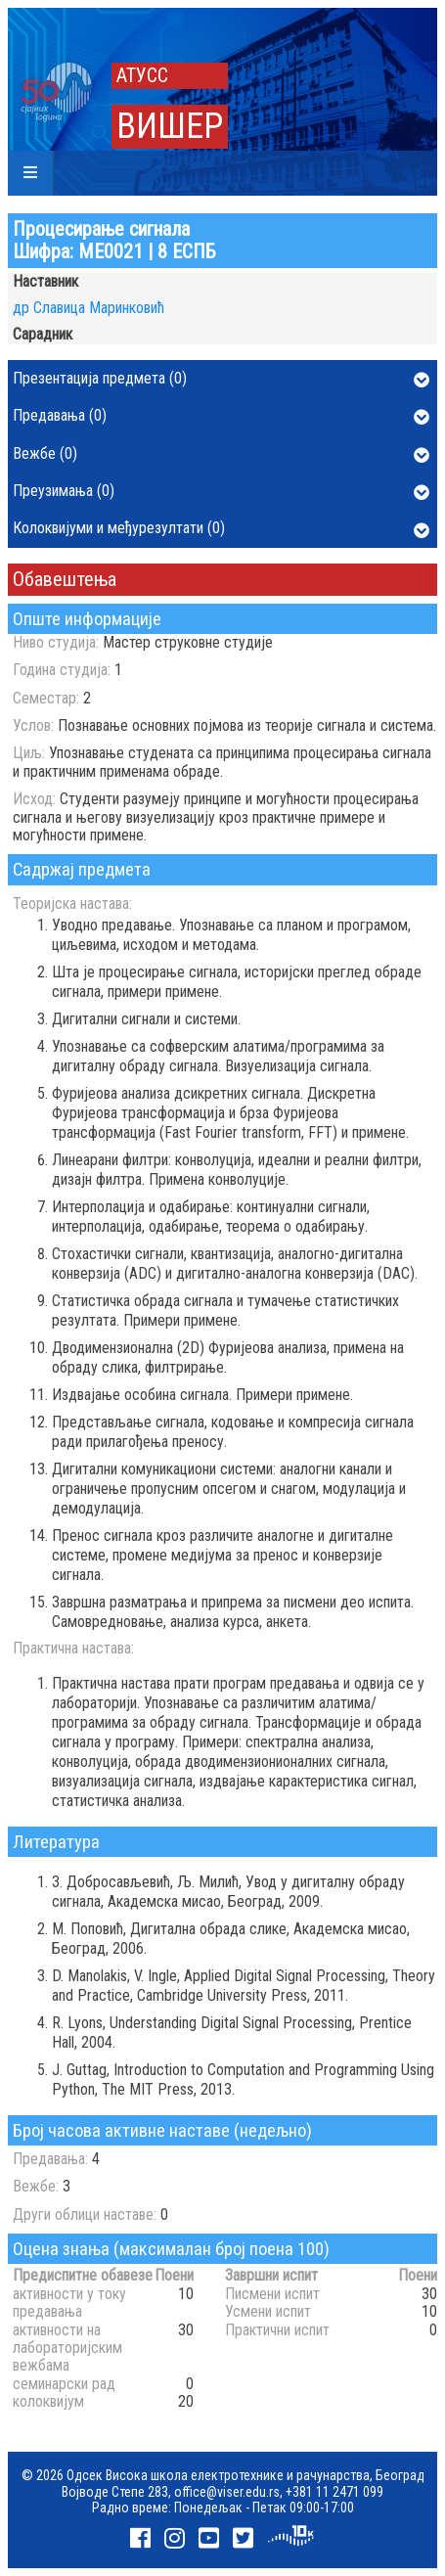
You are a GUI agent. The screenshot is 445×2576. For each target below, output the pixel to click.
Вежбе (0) (221, 455)
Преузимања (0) (221, 492)
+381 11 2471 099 (334, 2492)
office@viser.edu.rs (227, 2492)
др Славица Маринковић (88, 307)
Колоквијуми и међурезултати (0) (221, 529)
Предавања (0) (221, 417)
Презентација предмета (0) (221, 379)
